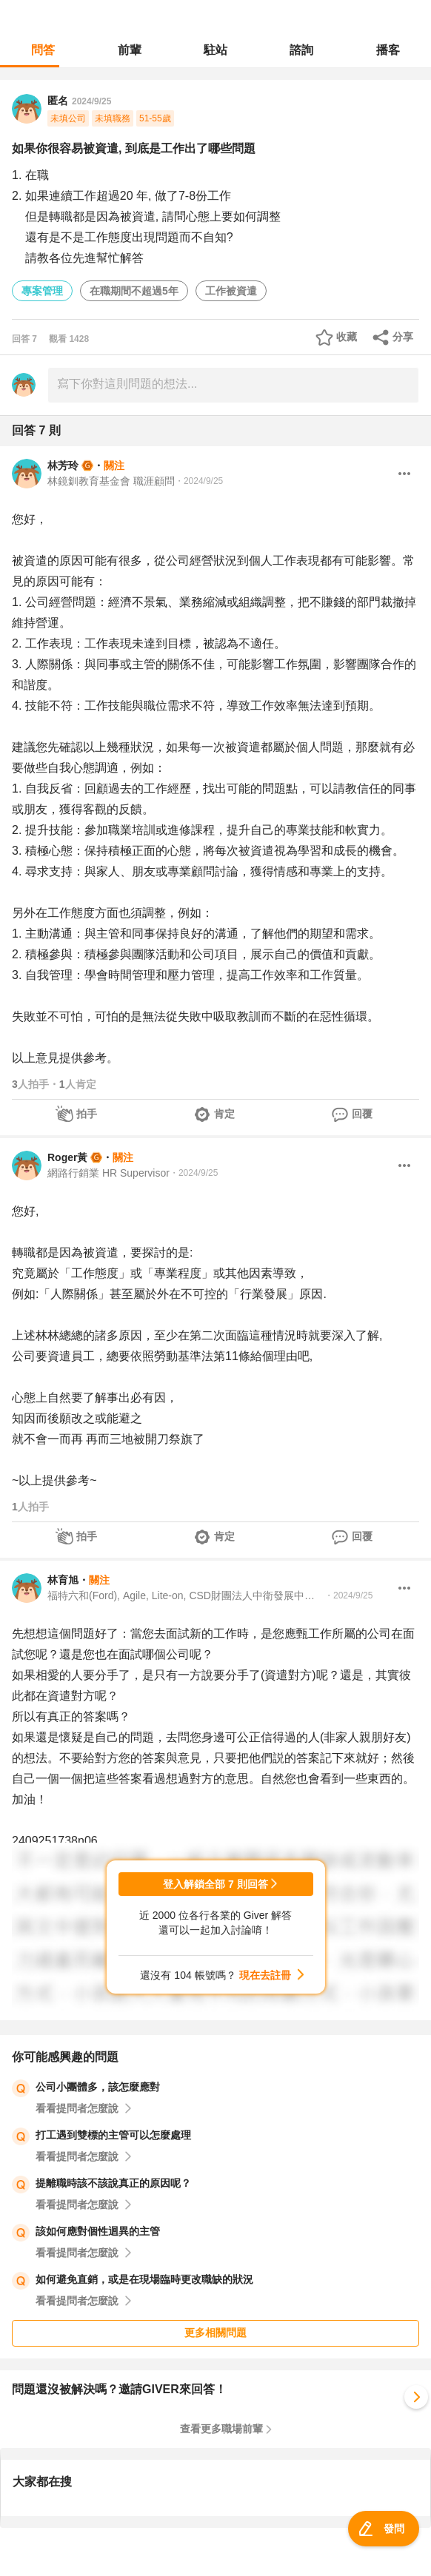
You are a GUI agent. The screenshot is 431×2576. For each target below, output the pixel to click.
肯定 (224, 1114)
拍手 (86, 1114)
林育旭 (62, 1580)
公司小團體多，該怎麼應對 (98, 2087)
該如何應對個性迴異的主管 (98, 2231)
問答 (43, 50)
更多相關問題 (215, 2332)
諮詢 (301, 50)
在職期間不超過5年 (134, 291)
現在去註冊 (265, 1975)
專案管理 (42, 291)
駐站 (215, 50)
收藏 (346, 337)
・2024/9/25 (199, 481)
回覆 (362, 1114)
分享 (402, 337)
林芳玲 (62, 465)
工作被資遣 (231, 291)
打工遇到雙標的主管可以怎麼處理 (113, 2135)
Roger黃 (67, 1157)
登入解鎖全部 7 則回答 (215, 1884)
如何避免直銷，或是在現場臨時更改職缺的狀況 (144, 2279)
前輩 (129, 50)
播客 (388, 50)
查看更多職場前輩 (221, 2429)
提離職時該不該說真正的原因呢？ (113, 2183)
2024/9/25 (91, 101)
